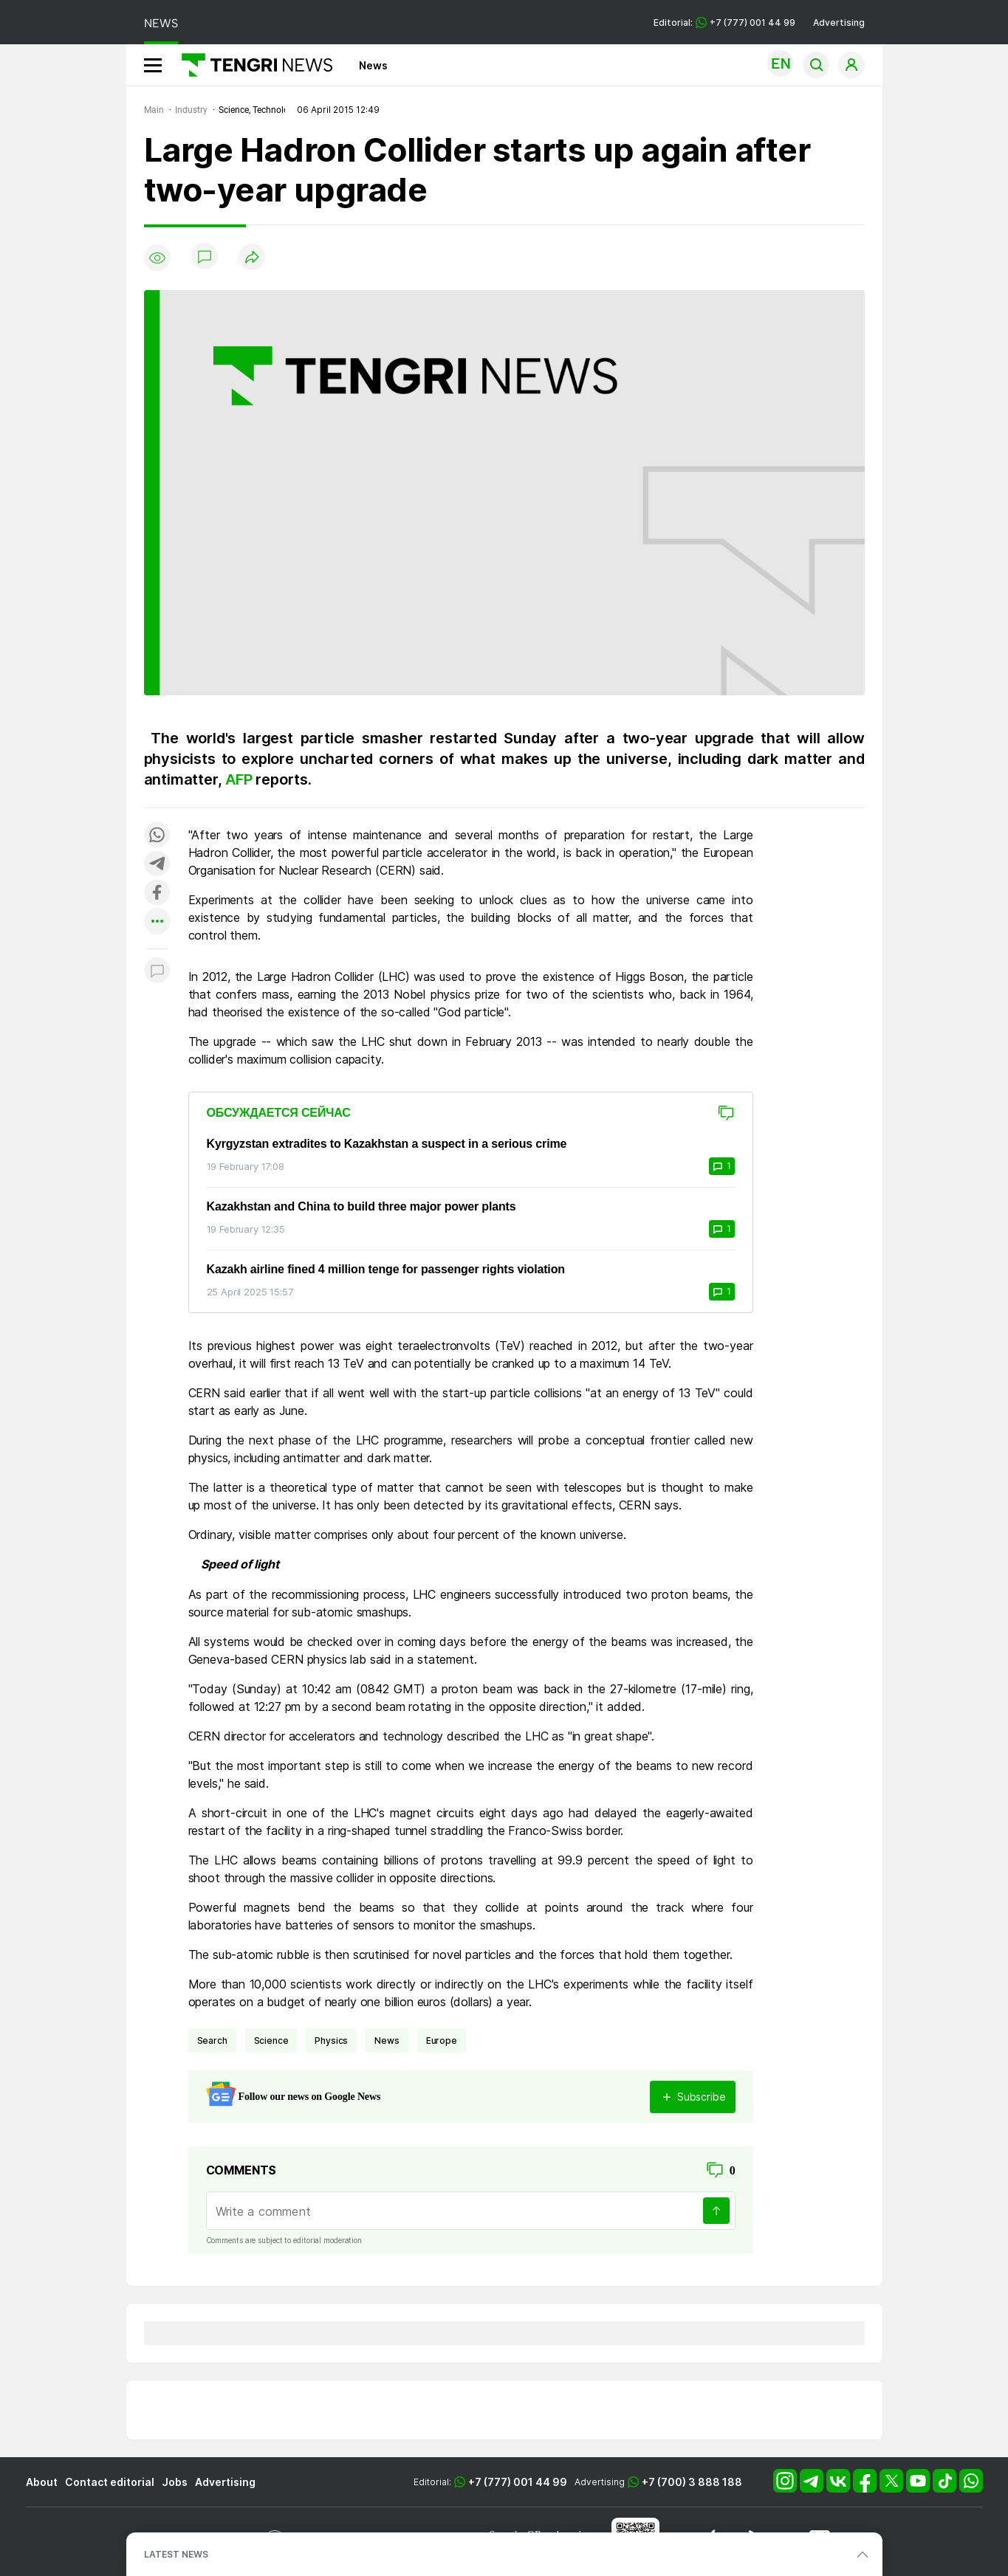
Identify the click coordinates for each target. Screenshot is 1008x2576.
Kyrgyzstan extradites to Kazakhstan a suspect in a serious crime (387, 1143)
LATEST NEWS (176, 2554)
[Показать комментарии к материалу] (157, 971)
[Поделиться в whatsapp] (157, 836)
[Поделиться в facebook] (157, 893)
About (42, 2482)
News (373, 65)
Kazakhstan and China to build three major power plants (361, 1206)
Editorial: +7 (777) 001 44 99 (724, 22)
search (212, 2040)
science (271, 2040)
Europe (441, 2040)
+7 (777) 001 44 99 (517, 2482)
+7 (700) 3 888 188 (692, 2482)
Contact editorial (109, 2482)
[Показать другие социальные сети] (157, 922)
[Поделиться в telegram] (157, 864)
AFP (240, 779)
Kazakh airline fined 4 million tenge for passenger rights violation (386, 1269)
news (386, 2040)
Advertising (839, 22)
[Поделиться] (252, 258)
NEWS (161, 23)
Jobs (175, 2482)
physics (331, 2040)
